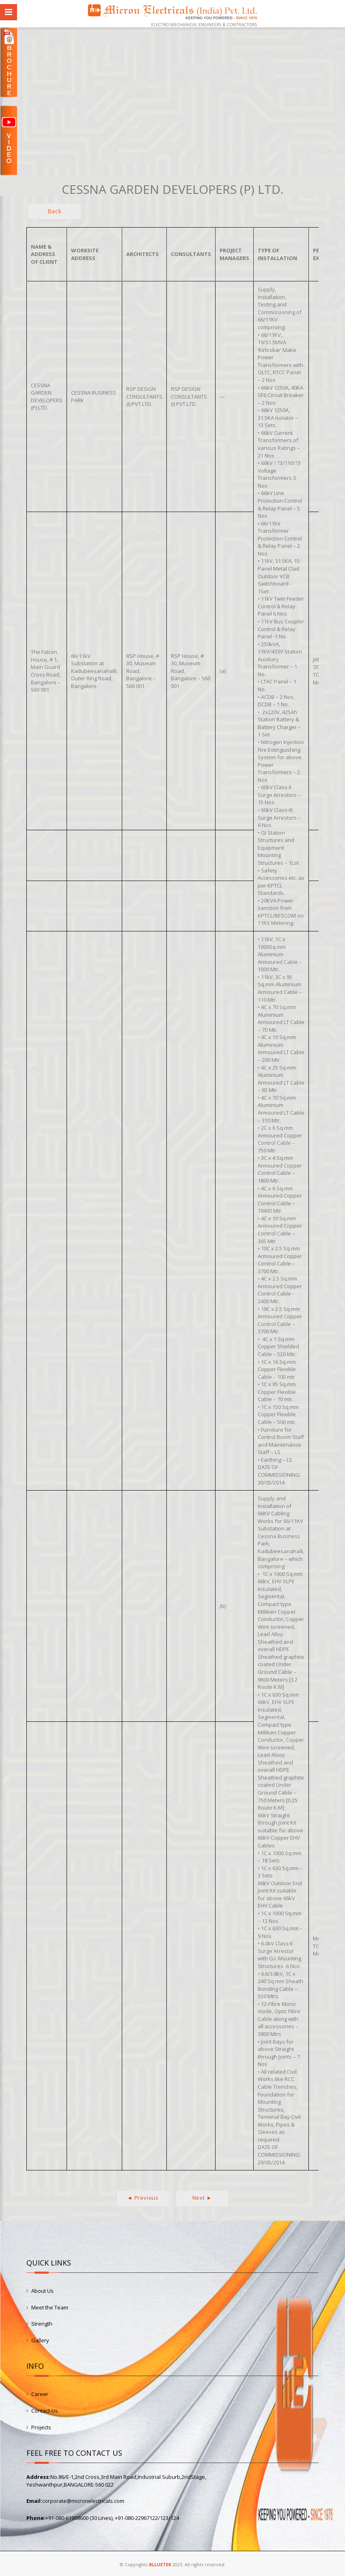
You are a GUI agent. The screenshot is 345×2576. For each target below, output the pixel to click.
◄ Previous (143, 2197)
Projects (41, 2427)
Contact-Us (44, 2410)
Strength (41, 2323)
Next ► (202, 2197)
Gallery (40, 2340)
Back (54, 211)
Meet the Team (49, 2307)
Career (39, 2394)
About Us (42, 2290)
